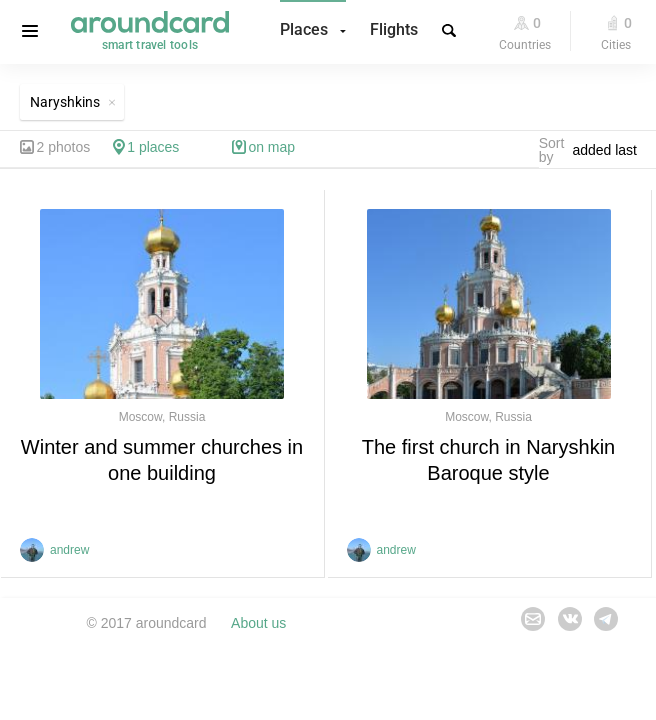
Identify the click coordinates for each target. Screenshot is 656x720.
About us (258, 623)
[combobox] (610, 150)
